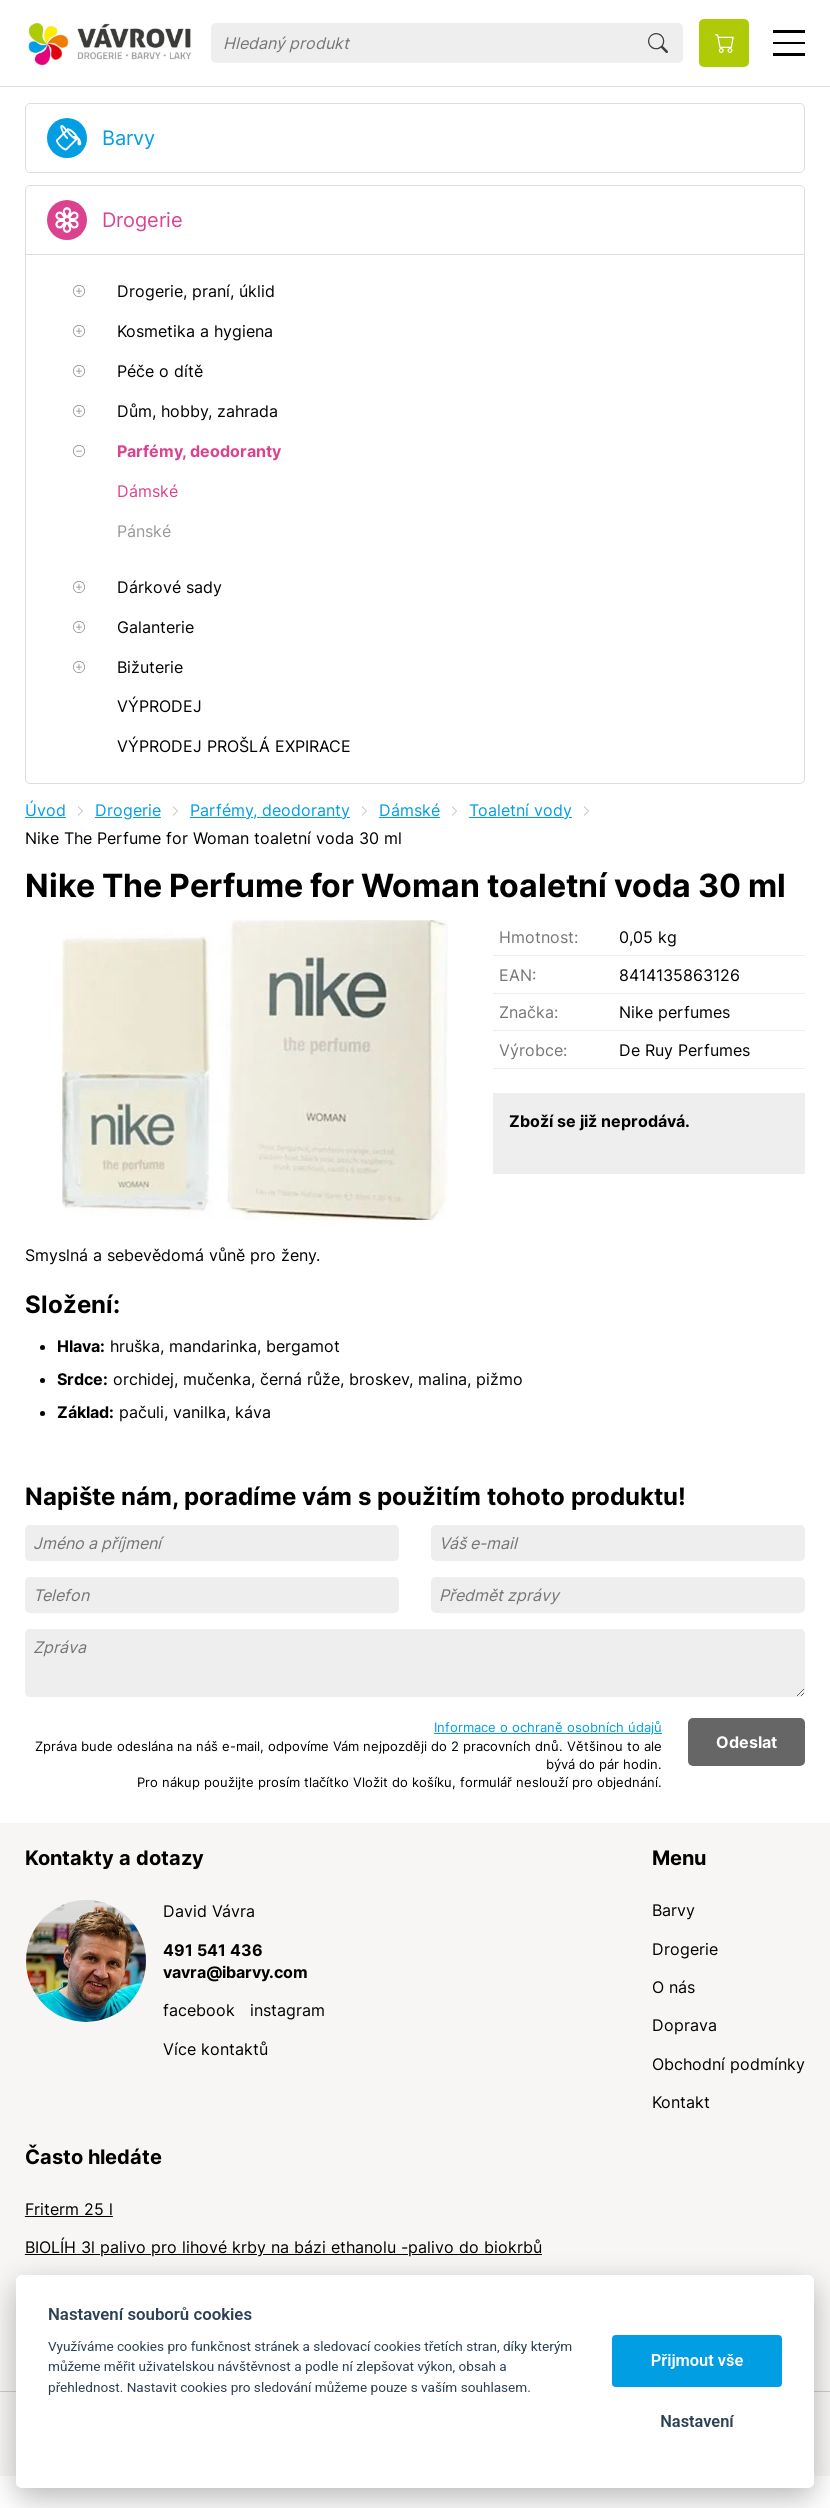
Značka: (528, 1012)
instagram (287, 2010)
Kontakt (681, 2102)
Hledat (658, 43)
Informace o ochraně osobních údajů (548, 1727)
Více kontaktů (215, 2049)
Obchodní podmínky (728, 2064)
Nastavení (696, 2421)
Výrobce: (533, 1050)
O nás (673, 1987)
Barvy (128, 138)
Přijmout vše (697, 2360)
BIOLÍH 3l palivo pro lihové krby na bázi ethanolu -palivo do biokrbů (283, 2247)
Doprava (684, 2025)
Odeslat (746, 1742)
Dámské (409, 810)
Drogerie (142, 220)
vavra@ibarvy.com (235, 1972)
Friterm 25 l (69, 2209)
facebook (199, 2010)
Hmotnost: (538, 937)
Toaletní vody (520, 810)
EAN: (517, 975)
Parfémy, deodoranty (270, 810)
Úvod (45, 810)
